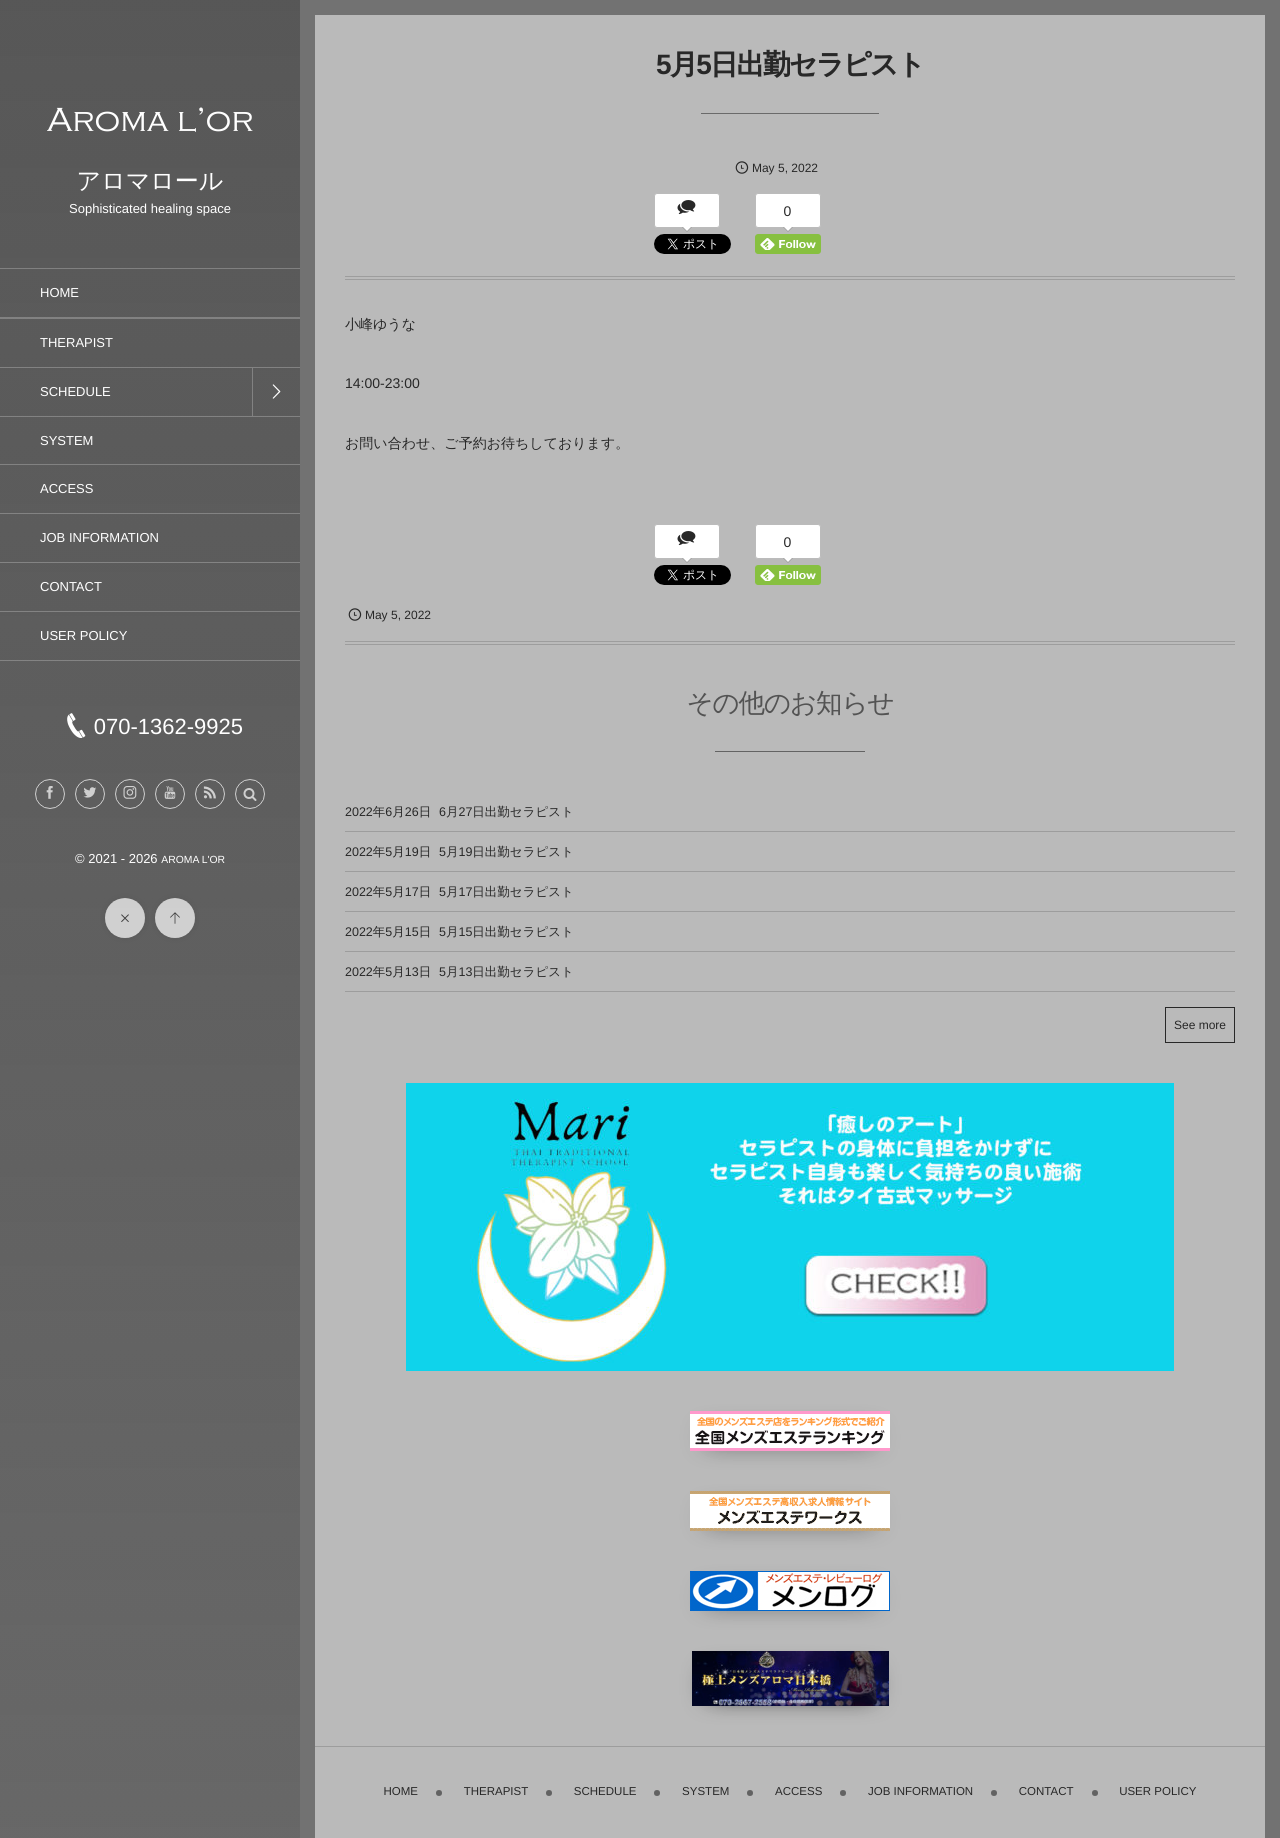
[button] (250, 794)
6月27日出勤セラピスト (506, 812)
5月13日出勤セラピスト (506, 972)
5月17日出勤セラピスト (506, 892)
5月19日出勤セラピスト (506, 852)
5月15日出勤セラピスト (506, 932)
